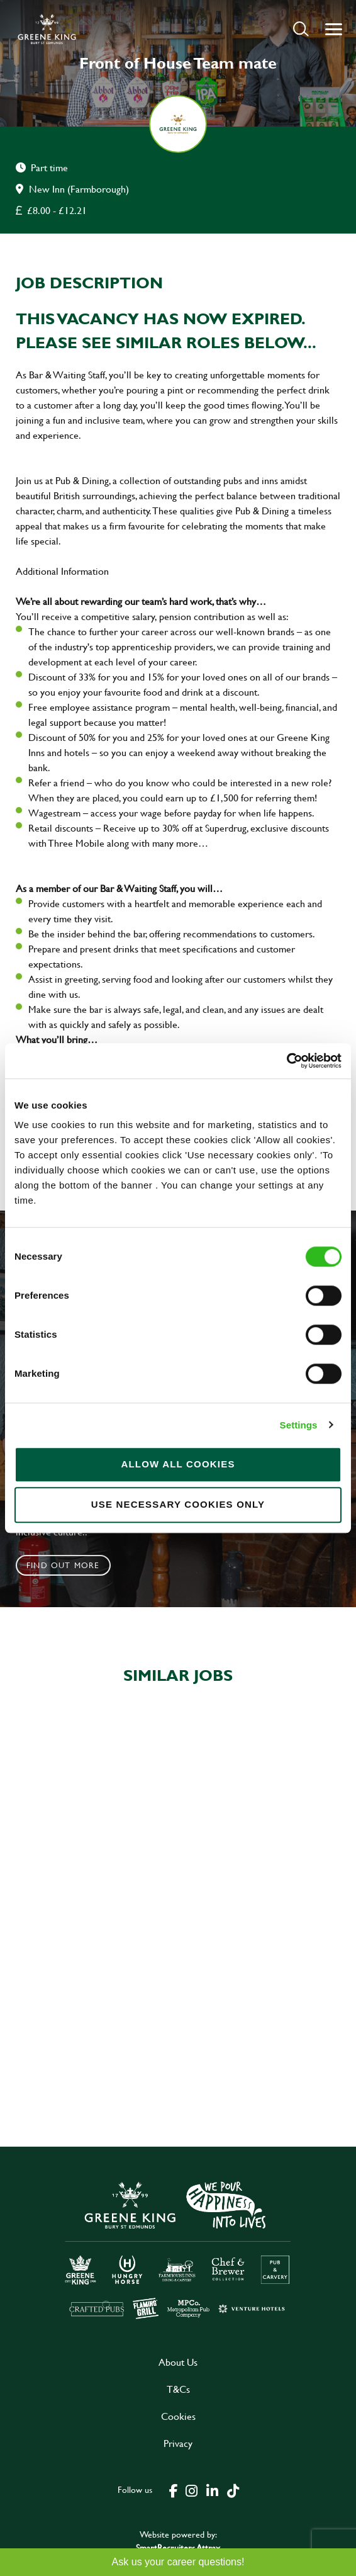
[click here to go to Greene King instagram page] (191, 2489)
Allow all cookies (178, 1464)
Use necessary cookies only (178, 1504)
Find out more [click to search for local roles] (63, 1565)
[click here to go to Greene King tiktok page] (232, 2489)
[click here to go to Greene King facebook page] (173, 2489)
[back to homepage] (47, 29)
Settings (299, 1425)
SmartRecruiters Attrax (178, 2547)
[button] (301, 28)
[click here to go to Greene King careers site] (178, 2249)
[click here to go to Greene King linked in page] (212, 2489)
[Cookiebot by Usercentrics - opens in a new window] (286, 1061)
